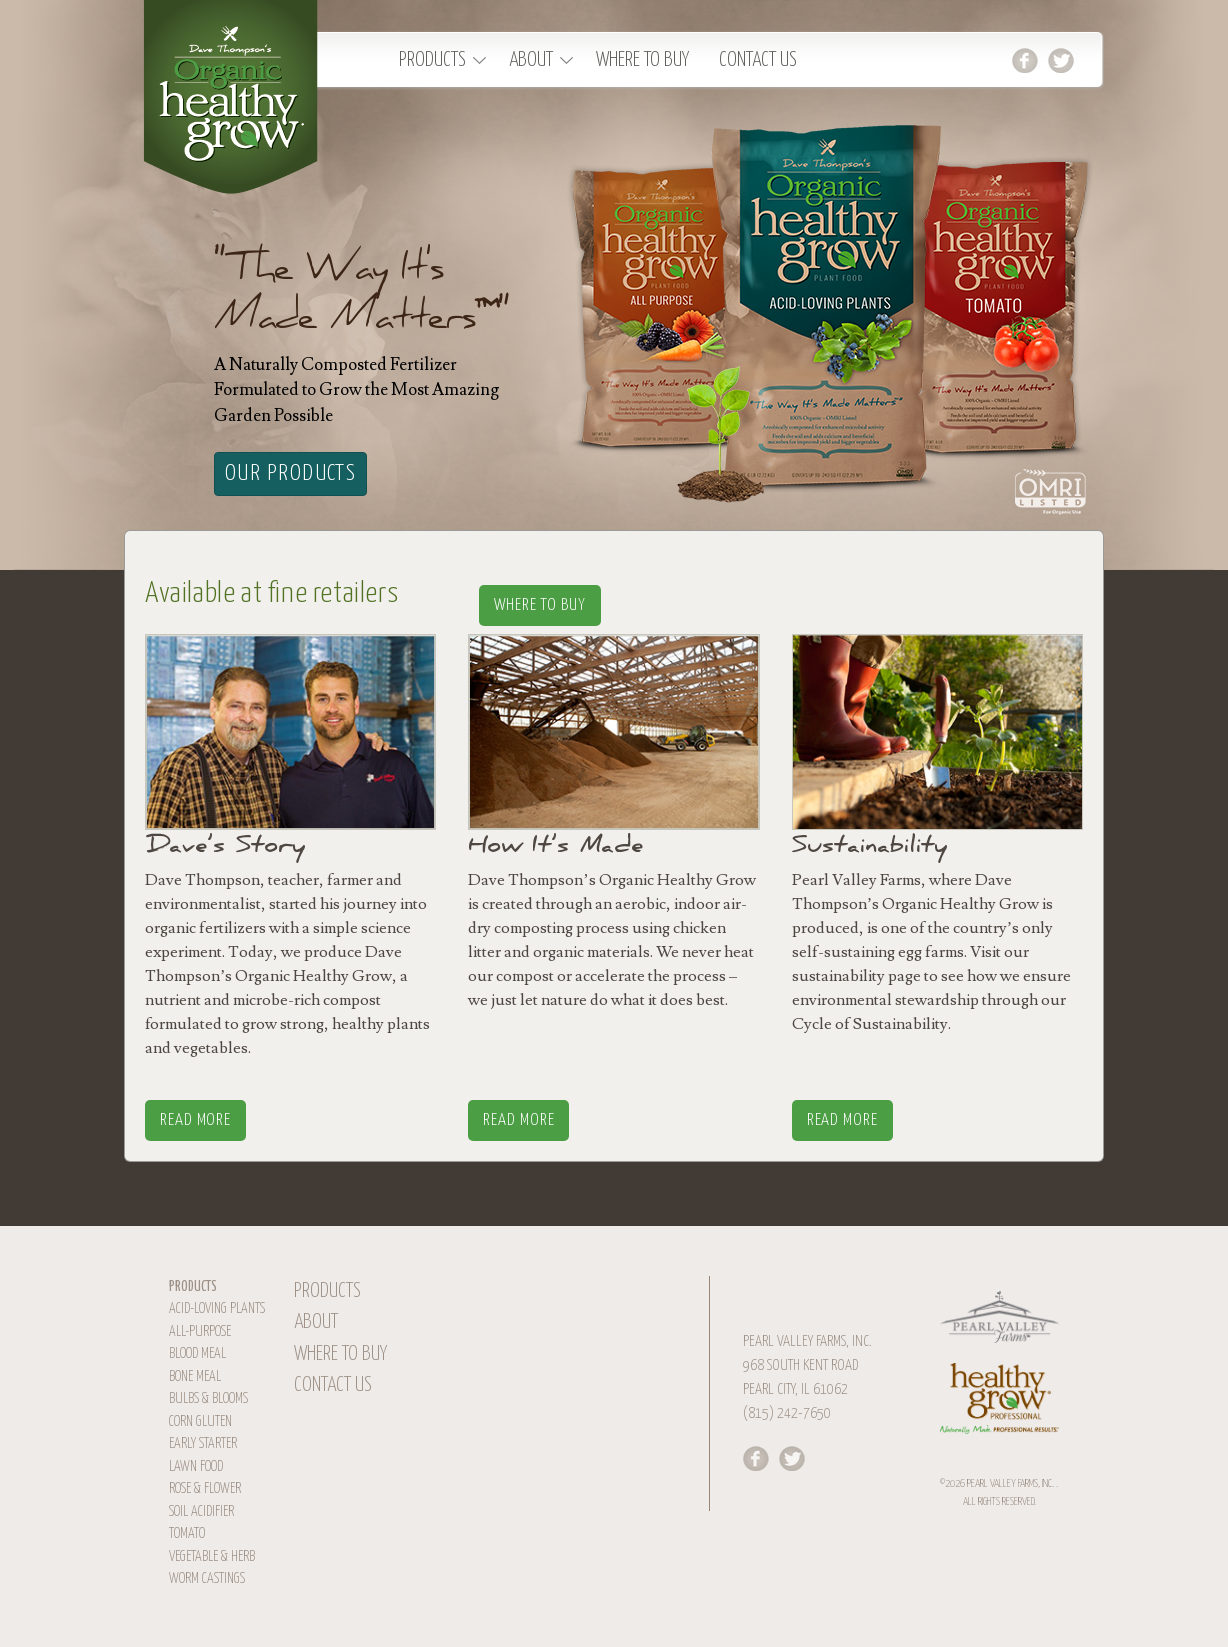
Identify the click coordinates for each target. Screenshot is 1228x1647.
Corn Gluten (200, 1422)
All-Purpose (200, 1332)
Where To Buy (642, 60)
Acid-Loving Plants (217, 1309)
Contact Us (758, 60)
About (531, 60)
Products (432, 60)
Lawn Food (196, 1467)
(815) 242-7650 (787, 1413)
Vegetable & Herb (212, 1557)
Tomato (187, 1534)
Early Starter (203, 1444)
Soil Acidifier (201, 1512)
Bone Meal (195, 1377)
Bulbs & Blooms (208, 1399)
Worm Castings (207, 1579)
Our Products (290, 473)
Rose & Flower (205, 1489)
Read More (195, 1120)
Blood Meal (197, 1354)
